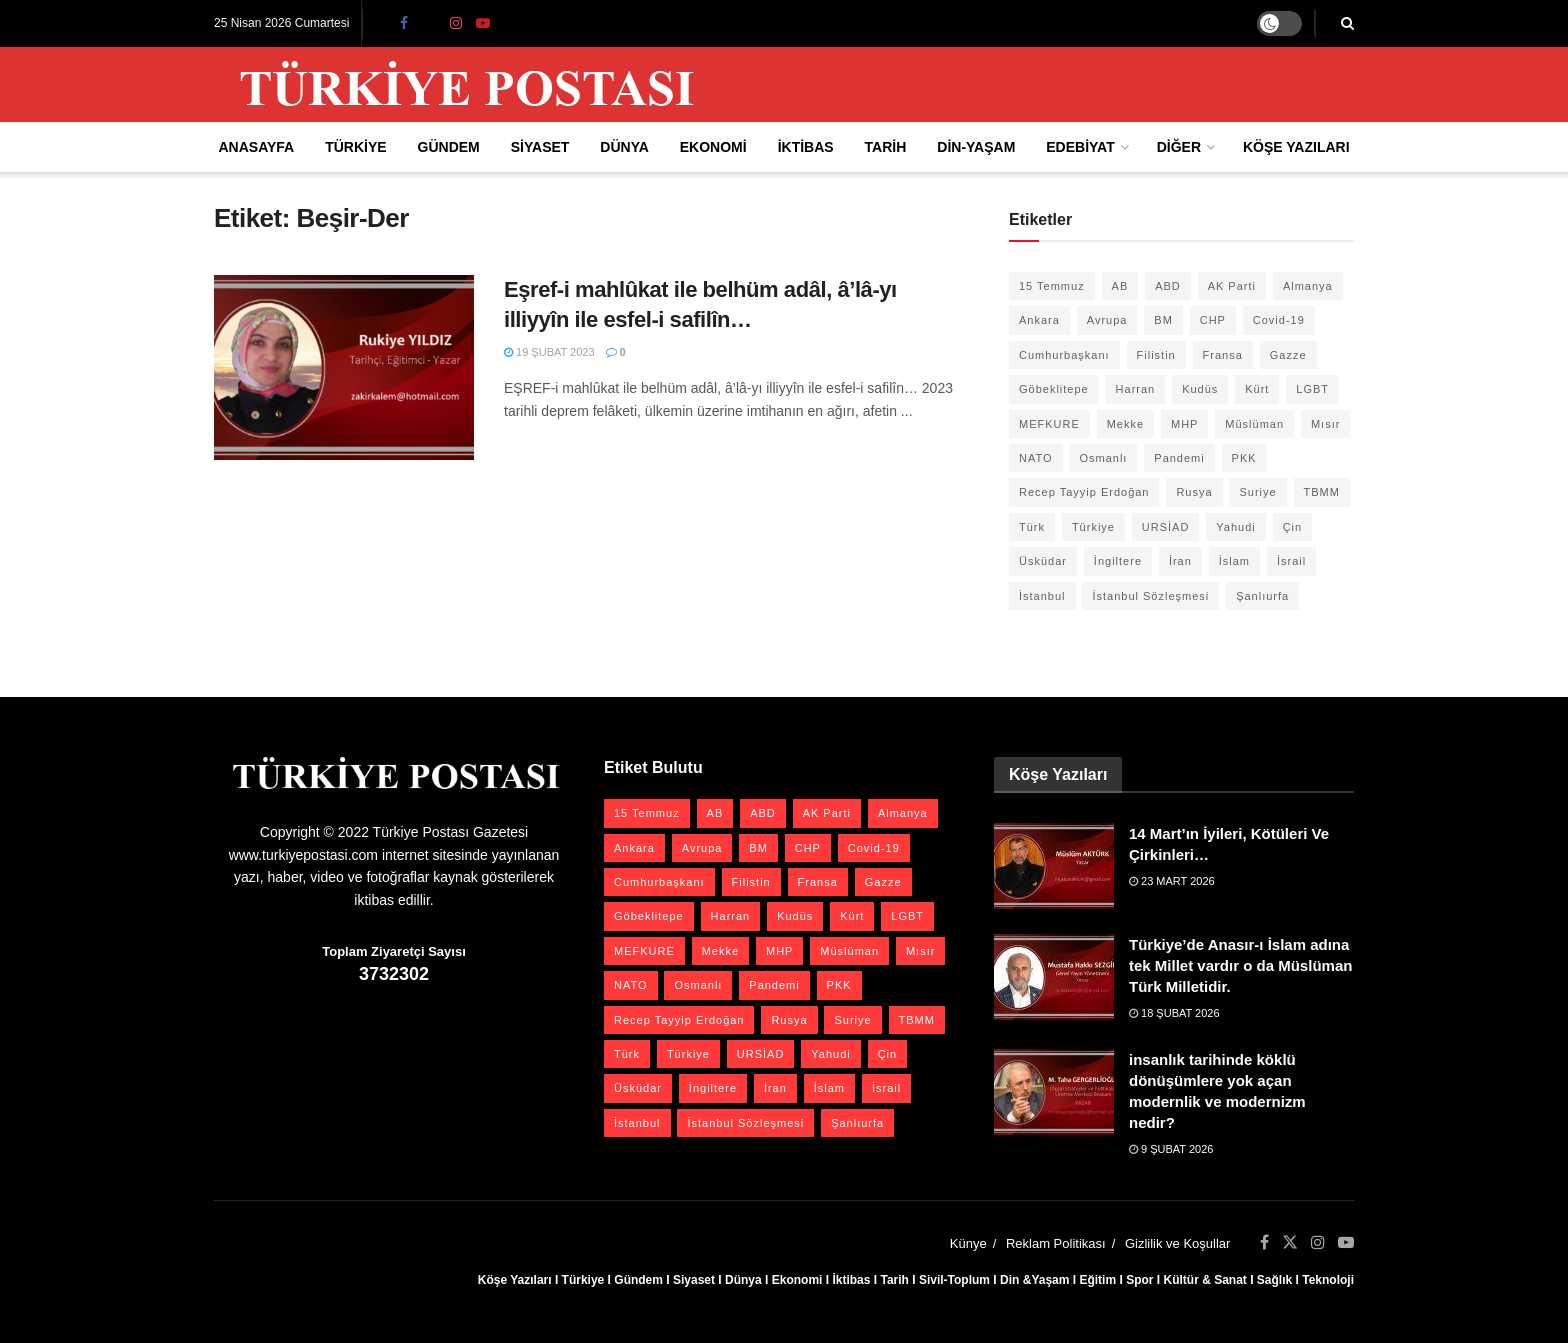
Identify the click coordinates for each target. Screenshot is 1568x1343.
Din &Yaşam (1034, 1280)
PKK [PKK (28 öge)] (1244, 458)
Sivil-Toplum (954, 1280)
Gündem (449, 147)
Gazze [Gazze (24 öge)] (1288, 355)
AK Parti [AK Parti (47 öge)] (1232, 286)
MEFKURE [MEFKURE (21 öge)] (1049, 424)
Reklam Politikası (1056, 1243)
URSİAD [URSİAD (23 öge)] (1166, 527)
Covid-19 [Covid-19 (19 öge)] (1279, 320)
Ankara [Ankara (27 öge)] (1039, 320)
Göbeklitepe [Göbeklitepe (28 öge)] (1054, 389)
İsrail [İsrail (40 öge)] (1291, 561)
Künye (968, 1243)
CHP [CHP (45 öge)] (1213, 320)
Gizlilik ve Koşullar (1177, 1243)
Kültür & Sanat (1204, 1280)
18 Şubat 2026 (1174, 1013)
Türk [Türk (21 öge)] (1032, 527)
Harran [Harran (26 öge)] (1136, 389)
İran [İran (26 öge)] (1180, 561)
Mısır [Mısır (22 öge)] (1325, 424)
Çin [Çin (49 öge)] (1293, 527)
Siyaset (540, 147)
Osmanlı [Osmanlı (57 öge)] (1103, 458)
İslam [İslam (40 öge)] (1234, 561)
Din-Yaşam (976, 147)
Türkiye (355, 147)
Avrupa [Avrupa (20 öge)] (1107, 320)
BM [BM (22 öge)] (1163, 320)
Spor (1139, 1280)
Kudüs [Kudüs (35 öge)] (1200, 389)
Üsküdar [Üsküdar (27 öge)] (1043, 561)
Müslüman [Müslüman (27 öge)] (1254, 424)
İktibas (806, 147)
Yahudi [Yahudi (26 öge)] (1235, 527)
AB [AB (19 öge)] (1120, 286)
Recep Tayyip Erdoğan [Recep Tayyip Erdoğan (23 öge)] (1084, 492)
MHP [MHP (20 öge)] (1184, 424)
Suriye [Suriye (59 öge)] (1257, 492)
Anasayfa (256, 147)
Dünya (624, 147)
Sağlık (1274, 1280)
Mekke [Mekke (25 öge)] (1125, 424)
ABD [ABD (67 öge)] (1168, 286)
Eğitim (1097, 1280)
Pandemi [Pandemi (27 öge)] (1179, 458)
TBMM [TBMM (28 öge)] (1322, 492)
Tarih (886, 147)
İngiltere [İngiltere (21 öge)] (1118, 561)
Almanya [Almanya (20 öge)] (1308, 286)
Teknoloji (1328, 1280)
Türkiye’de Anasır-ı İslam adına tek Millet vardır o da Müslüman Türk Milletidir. (1240, 965)
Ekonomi (713, 147)
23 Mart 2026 (1172, 881)
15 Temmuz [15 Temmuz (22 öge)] (1052, 286)
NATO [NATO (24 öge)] (1036, 458)
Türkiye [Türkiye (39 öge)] (1093, 527)
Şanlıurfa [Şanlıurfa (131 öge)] (1262, 596)
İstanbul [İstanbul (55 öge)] (1042, 596)
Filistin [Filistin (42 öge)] (1156, 355)
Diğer (1179, 147)
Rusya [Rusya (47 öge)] (1194, 492)
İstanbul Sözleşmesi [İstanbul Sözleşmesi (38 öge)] (1150, 596)
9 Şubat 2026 (1171, 1149)
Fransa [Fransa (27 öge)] (1223, 355)
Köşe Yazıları (1296, 147)
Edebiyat (1080, 147)
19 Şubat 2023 (549, 352)
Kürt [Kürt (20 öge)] (1257, 389)
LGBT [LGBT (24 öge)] (1312, 389)
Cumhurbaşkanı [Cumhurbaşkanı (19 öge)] (1064, 355)
